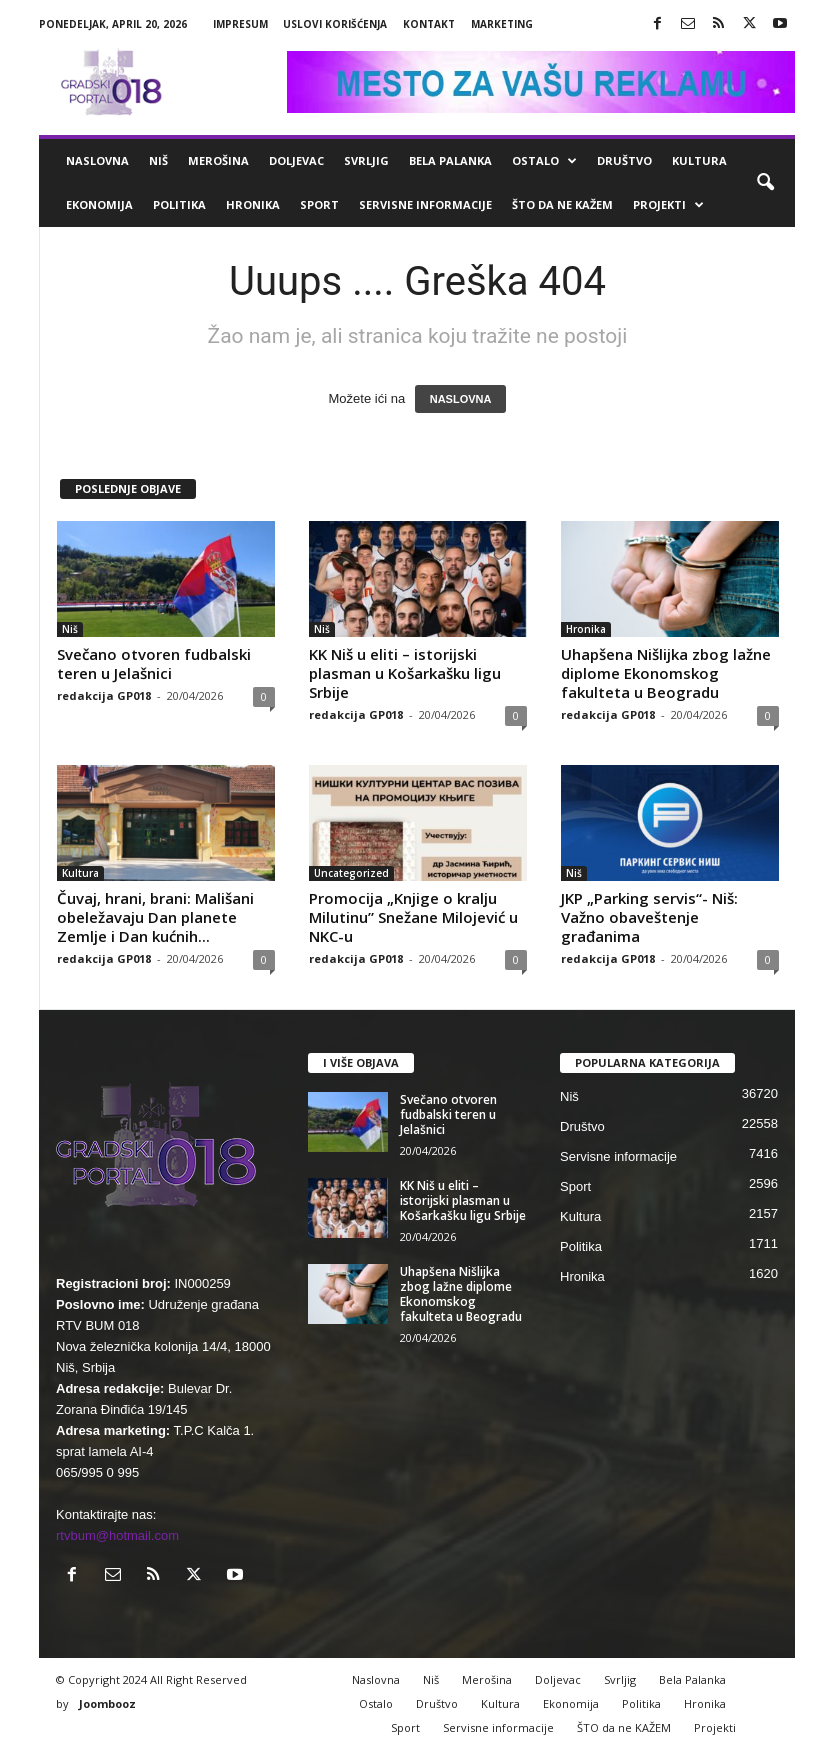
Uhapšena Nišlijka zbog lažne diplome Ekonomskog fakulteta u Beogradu (666, 673)
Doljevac (296, 160)
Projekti (668, 205)
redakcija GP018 (104, 695)
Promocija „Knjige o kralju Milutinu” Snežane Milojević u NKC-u (413, 917)
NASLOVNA (461, 399)
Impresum (240, 24)
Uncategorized (351, 873)
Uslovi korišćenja (335, 24)
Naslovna (97, 160)
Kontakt (429, 24)
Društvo (624, 160)
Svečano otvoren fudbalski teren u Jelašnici (154, 663)
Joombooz (107, 1703)
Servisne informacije (425, 204)
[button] (765, 183)
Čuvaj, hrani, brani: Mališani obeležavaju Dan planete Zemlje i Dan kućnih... (155, 917)
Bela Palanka (450, 160)
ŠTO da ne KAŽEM (562, 204)
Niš (158, 160)
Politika (179, 204)
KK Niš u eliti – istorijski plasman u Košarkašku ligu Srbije (405, 673)
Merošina (218, 160)
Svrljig (366, 160)
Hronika (253, 204)
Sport (319, 204)
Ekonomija (99, 204)
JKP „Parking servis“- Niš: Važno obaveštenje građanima (649, 917)
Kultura (699, 160)
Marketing (502, 24)
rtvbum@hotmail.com (117, 1535)
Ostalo (544, 161)
